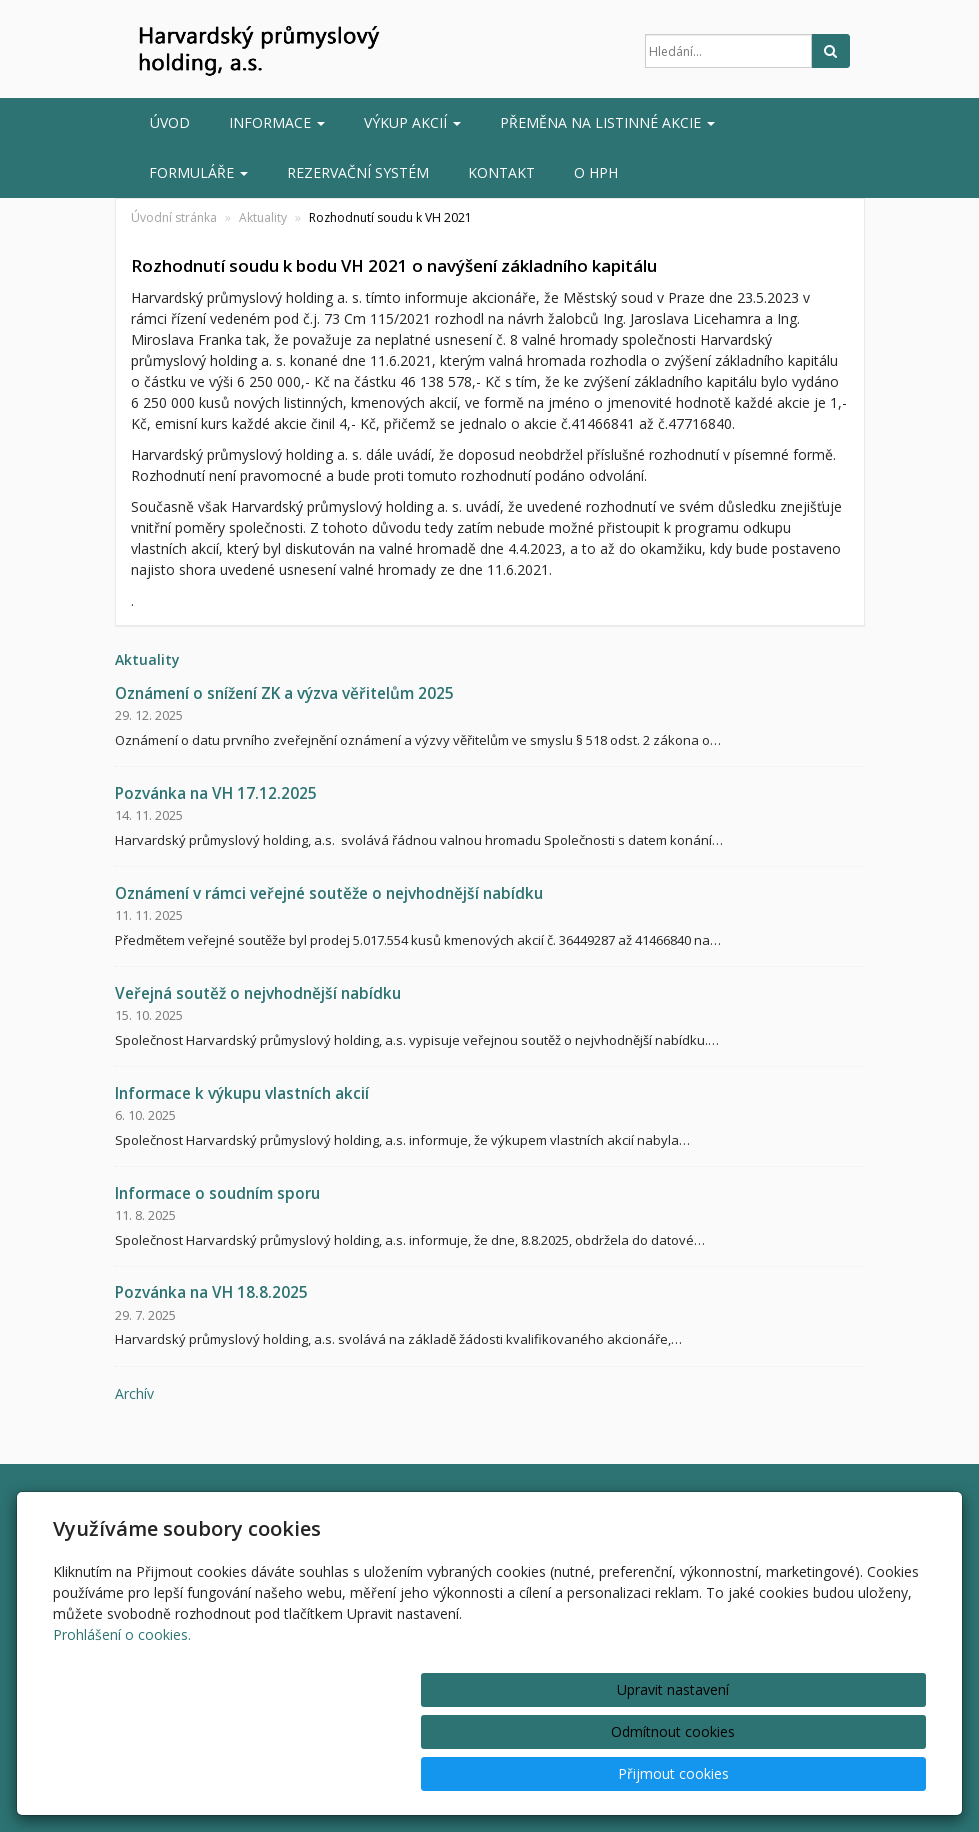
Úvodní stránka (174, 217)
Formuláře (198, 172)
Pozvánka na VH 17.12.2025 (216, 793)
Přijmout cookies (849, 1773)
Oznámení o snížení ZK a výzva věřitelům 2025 (284, 693)
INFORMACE (277, 122)
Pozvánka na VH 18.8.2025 (211, 1292)
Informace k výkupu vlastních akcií (242, 1093)
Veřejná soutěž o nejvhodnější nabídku (258, 993)
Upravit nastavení (520, 1773)
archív (134, 1393)
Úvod (170, 122)
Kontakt (501, 172)
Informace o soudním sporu (217, 1193)
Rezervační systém (358, 172)
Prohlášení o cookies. (122, 1718)
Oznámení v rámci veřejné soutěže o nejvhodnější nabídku (329, 893)
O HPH (596, 172)
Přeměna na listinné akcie (607, 122)
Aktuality (263, 217)
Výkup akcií (412, 122)
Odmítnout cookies (685, 1773)
